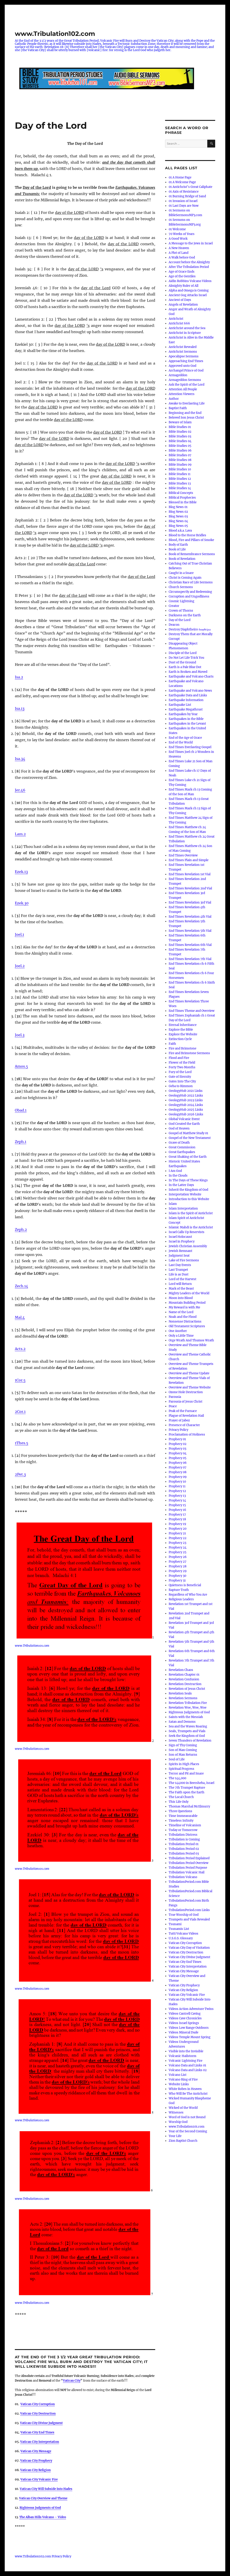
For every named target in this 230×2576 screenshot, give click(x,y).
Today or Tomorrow (183, 1830)
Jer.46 (20, 790)
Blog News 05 (178, 526)
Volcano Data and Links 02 (188, 2070)
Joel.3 (19, 1035)
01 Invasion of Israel (183, 201)
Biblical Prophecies (182, 498)
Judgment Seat (179, 1256)
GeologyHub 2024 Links (186, 1105)
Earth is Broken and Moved (188, 672)
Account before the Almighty (189, 262)
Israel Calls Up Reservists (186, 1232)
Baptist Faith (178, 408)
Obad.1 (21, 1110)
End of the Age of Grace (185, 738)
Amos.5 (21, 1066)
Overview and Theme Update (189, 1373)
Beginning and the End (185, 413)
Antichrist (176, 319)
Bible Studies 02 (180, 432)
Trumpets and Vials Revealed (189, 1919)
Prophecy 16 (177, 1510)
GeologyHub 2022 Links (186, 1095)
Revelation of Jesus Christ (187, 1689)
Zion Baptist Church (183, 2141)
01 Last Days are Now (184, 206)
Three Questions (180, 1811)
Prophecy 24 (177, 1547)
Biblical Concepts (181, 493)
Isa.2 (19, 677)
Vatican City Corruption (185, 1943)
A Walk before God (182, 257)
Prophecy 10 (177, 1481)
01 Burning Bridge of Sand (187, 196)
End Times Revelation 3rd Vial (190, 902)
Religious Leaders (181, 1599)
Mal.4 (20, 1317)
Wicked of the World (183, 2108)
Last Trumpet (178, 1270)
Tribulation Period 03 (184, 1853)
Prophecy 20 (177, 1529)
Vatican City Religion (183, 1990)
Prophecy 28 (177, 1566)
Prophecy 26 (178, 1557)
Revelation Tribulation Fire (188, 1703)
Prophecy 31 (177, 1580)
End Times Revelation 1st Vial (189, 874)
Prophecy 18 (177, 1519)
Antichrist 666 (179, 323)
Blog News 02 (178, 512)
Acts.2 (20, 1349)
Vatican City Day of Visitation (189, 1948)
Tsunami (175, 1924)
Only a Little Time (181, 1336)
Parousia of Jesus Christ (185, 1401)
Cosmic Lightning (181, 601)
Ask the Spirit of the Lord (186, 385)
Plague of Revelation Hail (186, 1416)
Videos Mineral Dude (183, 2032)
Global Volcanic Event (184, 1119)
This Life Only (178, 1802)
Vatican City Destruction (38, 2413)
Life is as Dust (178, 1274)
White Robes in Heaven (185, 2089)
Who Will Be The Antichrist (188, 2094)
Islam (173, 1204)
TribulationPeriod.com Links (189, 1910)
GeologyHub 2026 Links (186, 1114)
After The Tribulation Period (189, 267)
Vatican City (71, 2381)
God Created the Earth (184, 1124)
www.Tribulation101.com (186, 2127)
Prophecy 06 (178, 1463)
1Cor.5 (20, 1380)
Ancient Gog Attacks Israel (188, 295)
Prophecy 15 (177, 1505)
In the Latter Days (181, 1185)
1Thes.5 (21, 1443)
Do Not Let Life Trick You (186, 658)
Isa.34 (20, 758)
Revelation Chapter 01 (184, 1675)
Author (174, 399)
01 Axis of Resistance (184, 191)
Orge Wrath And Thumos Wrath (191, 1340)
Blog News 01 (178, 507)
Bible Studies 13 (180, 483)
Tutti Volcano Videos (183, 1933)
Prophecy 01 (177, 1439)
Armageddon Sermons (185, 380)
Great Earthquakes (182, 1152)
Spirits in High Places (184, 1764)
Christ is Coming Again (185, 578)
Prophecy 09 (178, 1477)
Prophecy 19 (177, 1524)
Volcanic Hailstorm (182, 2056)
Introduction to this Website (189, 1199)
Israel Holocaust (180, 1237)
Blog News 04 (178, 521)
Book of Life (177, 549)
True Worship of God (184, 1915)
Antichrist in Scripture (185, 333)
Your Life (175, 2136)
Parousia (175, 1397)
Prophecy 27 (177, 1562)
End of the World (181, 742)
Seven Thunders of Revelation (190, 1740)
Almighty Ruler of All (183, 286)
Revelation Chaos (181, 1670)
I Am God (175, 1171)
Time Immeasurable (183, 1816)
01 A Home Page (180, 177)
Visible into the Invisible (186, 2051)
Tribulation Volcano (183, 1877)
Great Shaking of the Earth (188, 1157)
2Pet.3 (20, 1474)
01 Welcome (177, 229)
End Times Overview (183, 855)
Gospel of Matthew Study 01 (188, 1133)
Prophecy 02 (177, 1444)
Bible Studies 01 (180, 427)
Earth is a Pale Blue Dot (185, 667)
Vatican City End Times (185, 1962)
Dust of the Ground (182, 662)
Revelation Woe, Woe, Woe (187, 1707)
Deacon (174, 625)
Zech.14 (21, 1286)
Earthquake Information (186, 700)
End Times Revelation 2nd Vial (190, 888)
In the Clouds (178, 1175)
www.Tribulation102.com (55, 33)
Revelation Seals (180, 1693)
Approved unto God (182, 366)
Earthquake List (180, 705)
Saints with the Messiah (186, 1717)
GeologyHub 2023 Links (186, 1100)
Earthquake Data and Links (188, 695)
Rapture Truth (179, 1590)
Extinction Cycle (180, 1039)
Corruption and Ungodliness (189, 596)
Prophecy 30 (177, 1576)
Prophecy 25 (177, 1552)
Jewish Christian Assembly (188, 1246)
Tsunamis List (179, 1929)
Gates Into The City (182, 1081)
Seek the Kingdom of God (187, 1736)
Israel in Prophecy (182, 1241)
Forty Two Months (182, 1067)
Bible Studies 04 (180, 441)
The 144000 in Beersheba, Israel (191, 1783)
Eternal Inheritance (183, 1025)
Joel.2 (20, 966)
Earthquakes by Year (183, 714)
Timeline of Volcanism (185, 1825)
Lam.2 (20, 834)
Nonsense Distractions (185, 1321)
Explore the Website (183, 1034)
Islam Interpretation (183, 1208)
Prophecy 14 (177, 1500)
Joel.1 (19, 934)
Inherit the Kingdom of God (188, 1190)
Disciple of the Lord (183, 653)
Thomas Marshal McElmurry (189, 1806)
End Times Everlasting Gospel (190, 747)
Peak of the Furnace (183, 1411)
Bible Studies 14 (180, 488)
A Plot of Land (178, 253)
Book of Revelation (182, 559)
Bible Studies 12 (180, 479)
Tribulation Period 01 (184, 1844)
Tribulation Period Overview (188, 1863)
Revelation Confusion (184, 1679)
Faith (172, 1044)
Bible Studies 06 (180, 450)
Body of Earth (178, 545)
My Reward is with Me (184, 1307)
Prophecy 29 (178, 1571)
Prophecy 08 (177, 1472)
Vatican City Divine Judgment (41, 2423)
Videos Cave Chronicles (185, 2018)
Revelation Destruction (185, 1684)
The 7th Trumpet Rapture (187, 1788)
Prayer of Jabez (179, 1420)
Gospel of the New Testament (190, 1138)
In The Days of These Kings (188, 1180)
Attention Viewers (182, 394)
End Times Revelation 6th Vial (190, 945)
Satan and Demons (182, 1722)
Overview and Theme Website (190, 1387)
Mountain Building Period (187, 1303)
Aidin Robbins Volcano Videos (190, 281)
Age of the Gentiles (182, 276)
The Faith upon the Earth (186, 1792)
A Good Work (178, 239)
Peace (173, 1406)
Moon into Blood (181, 1298)
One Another (178, 1331)
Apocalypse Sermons (184, 356)
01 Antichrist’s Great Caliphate (190, 187)
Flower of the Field (182, 1062)
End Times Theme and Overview (192, 1011)
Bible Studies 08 (180, 460)
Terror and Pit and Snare (186, 1773)
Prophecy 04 (177, 1453)
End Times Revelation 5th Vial (190, 931)
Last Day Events (180, 1265)
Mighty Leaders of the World (189, 1293)
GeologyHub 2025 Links (186, 1110)
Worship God (178, 2122)
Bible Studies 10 (180, 469)
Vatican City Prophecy (184, 1985)
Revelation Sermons (183, 1698)
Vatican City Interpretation (188, 1966)
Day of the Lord (179, 620)
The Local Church (181, 1797)
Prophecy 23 (177, 1543)
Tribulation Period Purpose (188, 1868)
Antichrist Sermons (183, 352)
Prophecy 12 (177, 1491)
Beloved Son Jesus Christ (186, 417)
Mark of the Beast (181, 1288)
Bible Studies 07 (180, 455)
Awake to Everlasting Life (187, 403)
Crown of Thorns (181, 611)
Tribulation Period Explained (189, 1858)
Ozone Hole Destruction (186, 1392)
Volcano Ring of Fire (183, 2079)
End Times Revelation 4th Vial (190, 917)
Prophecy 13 (177, 1496)
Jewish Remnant (180, 1251)
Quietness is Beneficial (185, 1585)
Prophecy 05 (177, 1458)
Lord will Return (180, 1284)
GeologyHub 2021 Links (186, 1091)
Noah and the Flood (183, 1317)
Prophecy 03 (177, 1449)
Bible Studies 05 (180, 446)
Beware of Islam (180, 422)
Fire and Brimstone (182, 1048)
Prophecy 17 (177, 1514)
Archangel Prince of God (186, 370)
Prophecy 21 (177, 1533)
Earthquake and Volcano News (190, 691)
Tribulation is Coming (184, 1839)
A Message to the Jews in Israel (191, 243)
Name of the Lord (181, 1312)
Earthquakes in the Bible (186, 719)
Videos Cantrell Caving (185, 2014)
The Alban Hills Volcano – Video (42, 2517)
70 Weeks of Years (182, 234)
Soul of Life (177, 1759)
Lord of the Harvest (182, 1279)
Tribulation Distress (183, 1835)
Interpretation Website (185, 1194)
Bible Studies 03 (180, 436)
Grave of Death (179, 1143)
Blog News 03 (178, 516)
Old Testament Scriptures (187, 1326)
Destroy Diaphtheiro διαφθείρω (190, 629)
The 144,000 (177, 1778)
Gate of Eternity (180, 1077)
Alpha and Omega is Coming (189, 290)
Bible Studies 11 (179, 474)
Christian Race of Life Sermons (191, 582)
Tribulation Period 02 (184, 1849)
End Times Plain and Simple (188, 860)
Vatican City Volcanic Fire (187, 1995)
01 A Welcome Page (182, 182)
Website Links (179, 2084)
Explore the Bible (181, 1030)
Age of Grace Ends (182, 272)
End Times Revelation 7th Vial (190, 959)
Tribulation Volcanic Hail (186, 1872)
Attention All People (183, 389)
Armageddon (178, 375)
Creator (174, 606)
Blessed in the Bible (183, 502)
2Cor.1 (20, 1411)
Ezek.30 (22, 903)
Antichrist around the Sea (187, 328)
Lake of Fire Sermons (184, 1260)
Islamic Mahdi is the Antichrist (191, 1227)
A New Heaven (179, 248)
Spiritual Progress (181, 1769)
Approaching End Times (186, 361)
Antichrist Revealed (183, 347)
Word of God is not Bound (187, 2117)
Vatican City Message (184, 1971)
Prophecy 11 (177, 1486)
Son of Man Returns (183, 1755)
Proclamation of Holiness (187, 1434)
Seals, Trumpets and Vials (187, 1731)
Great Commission (182, 1147)
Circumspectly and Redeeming (190, 592)
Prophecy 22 (177, 1538)
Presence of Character (184, 1425)
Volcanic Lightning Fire (185, 2061)
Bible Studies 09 (180, 465)
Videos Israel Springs (184, 2023)
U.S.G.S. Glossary (181, 1938)
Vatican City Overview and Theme (43, 2498)
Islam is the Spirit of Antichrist (191, 1213)
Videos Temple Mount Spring (189, 2037)
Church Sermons (181, 587)
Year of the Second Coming (188, 2131)
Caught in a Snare (181, 573)
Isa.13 (19, 708)
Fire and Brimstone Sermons (189, 1053)
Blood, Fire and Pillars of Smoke (191, 540)
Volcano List (177, 2075)
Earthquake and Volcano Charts (191, 676)
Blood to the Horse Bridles (187, 535)
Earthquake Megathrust (186, 709)
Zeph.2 (21, 1229)
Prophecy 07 (177, 1467)
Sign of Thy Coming (183, 1745)
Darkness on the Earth (185, 615)
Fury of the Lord (180, 1072)
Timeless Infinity (181, 1820)
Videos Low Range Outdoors (189, 2028)
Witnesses (176, 2112)
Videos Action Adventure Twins (191, 2009)
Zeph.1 (20, 1141)
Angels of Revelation (183, 304)
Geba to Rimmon (181, 1086)
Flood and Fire (179, 1058)
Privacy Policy (178, 1430)
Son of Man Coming (183, 1750)
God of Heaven (179, 1128)
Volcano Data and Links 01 (187, 2065)
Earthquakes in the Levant (187, 723)
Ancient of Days (180, 300)
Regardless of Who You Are (188, 1594)
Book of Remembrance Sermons (192, 554)
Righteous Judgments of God (40, 2508)
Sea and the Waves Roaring (188, 1726)
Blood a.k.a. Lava (180, 530)
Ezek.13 (21, 871)
